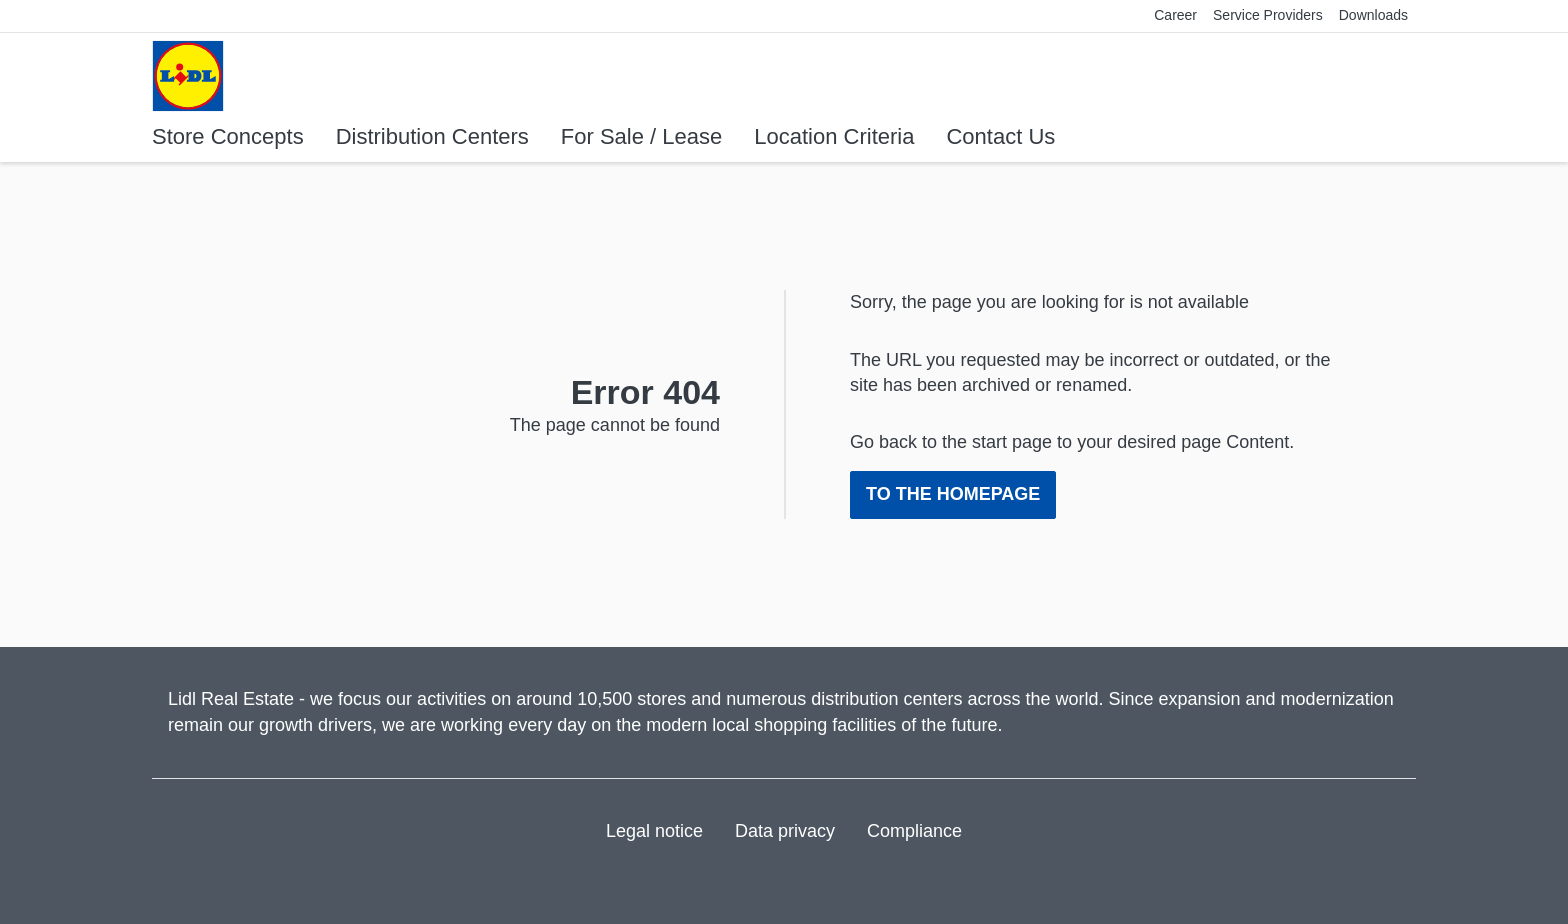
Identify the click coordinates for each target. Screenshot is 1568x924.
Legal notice (654, 831)
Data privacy (785, 831)
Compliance (914, 831)
